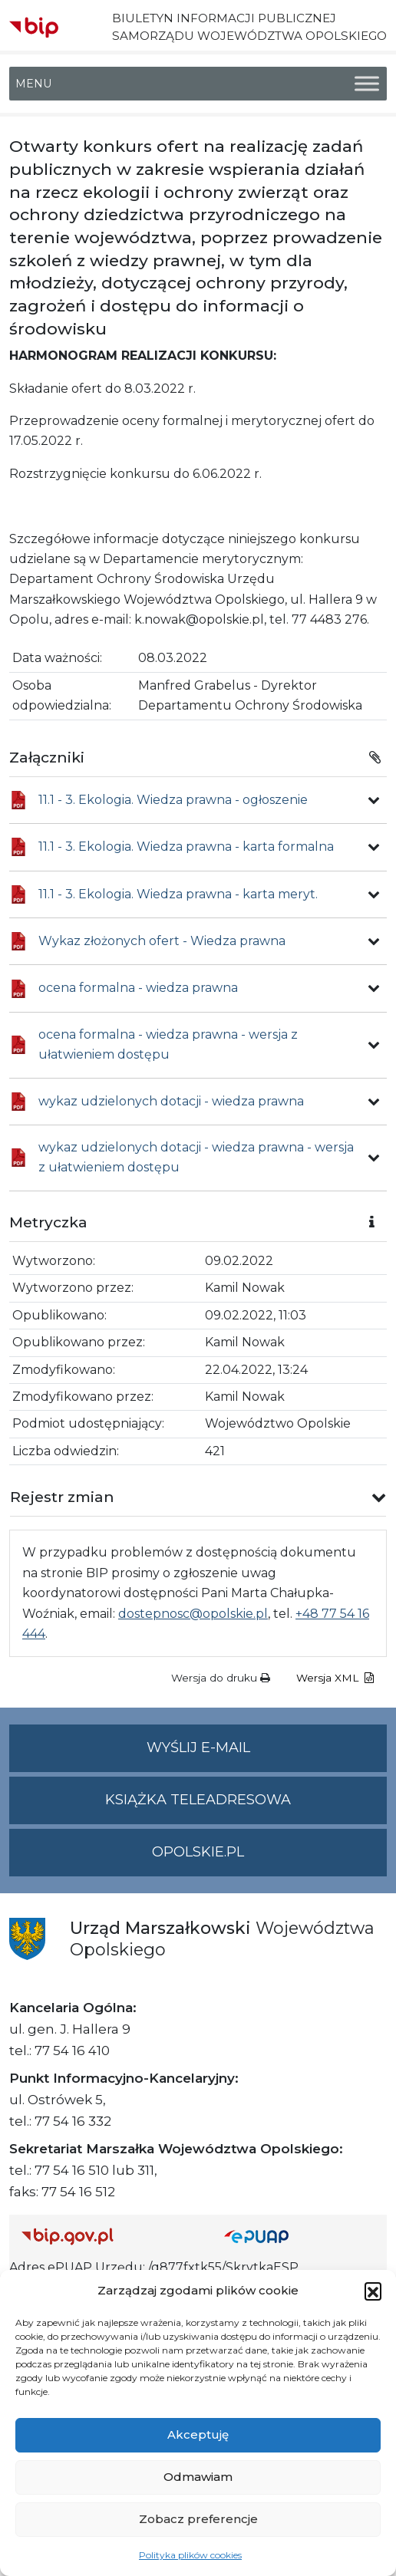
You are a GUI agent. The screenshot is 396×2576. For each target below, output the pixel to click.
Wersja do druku (220, 1678)
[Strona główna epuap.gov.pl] (299, 2236)
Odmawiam (198, 2476)
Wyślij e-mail (267, 1754)
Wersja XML (335, 1678)
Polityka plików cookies (190, 2555)
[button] (373, 2290)
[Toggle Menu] (367, 84)
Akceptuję (198, 2434)
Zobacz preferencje (198, 2519)
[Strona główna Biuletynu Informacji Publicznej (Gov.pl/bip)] (110, 2236)
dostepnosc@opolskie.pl (193, 1613)
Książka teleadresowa (198, 1799)
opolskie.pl (198, 1851)
